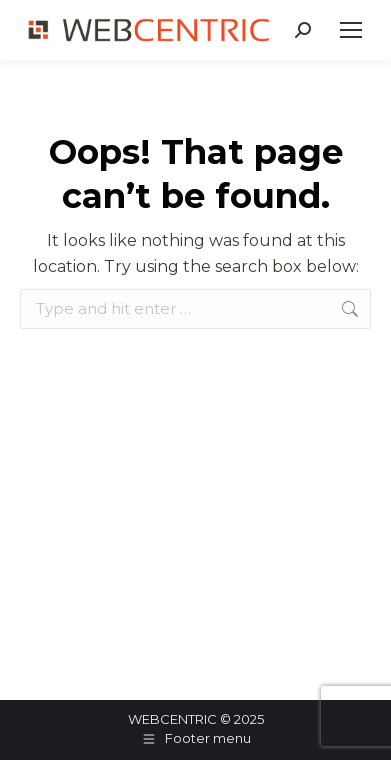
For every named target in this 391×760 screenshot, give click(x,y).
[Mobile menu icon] (351, 30)
